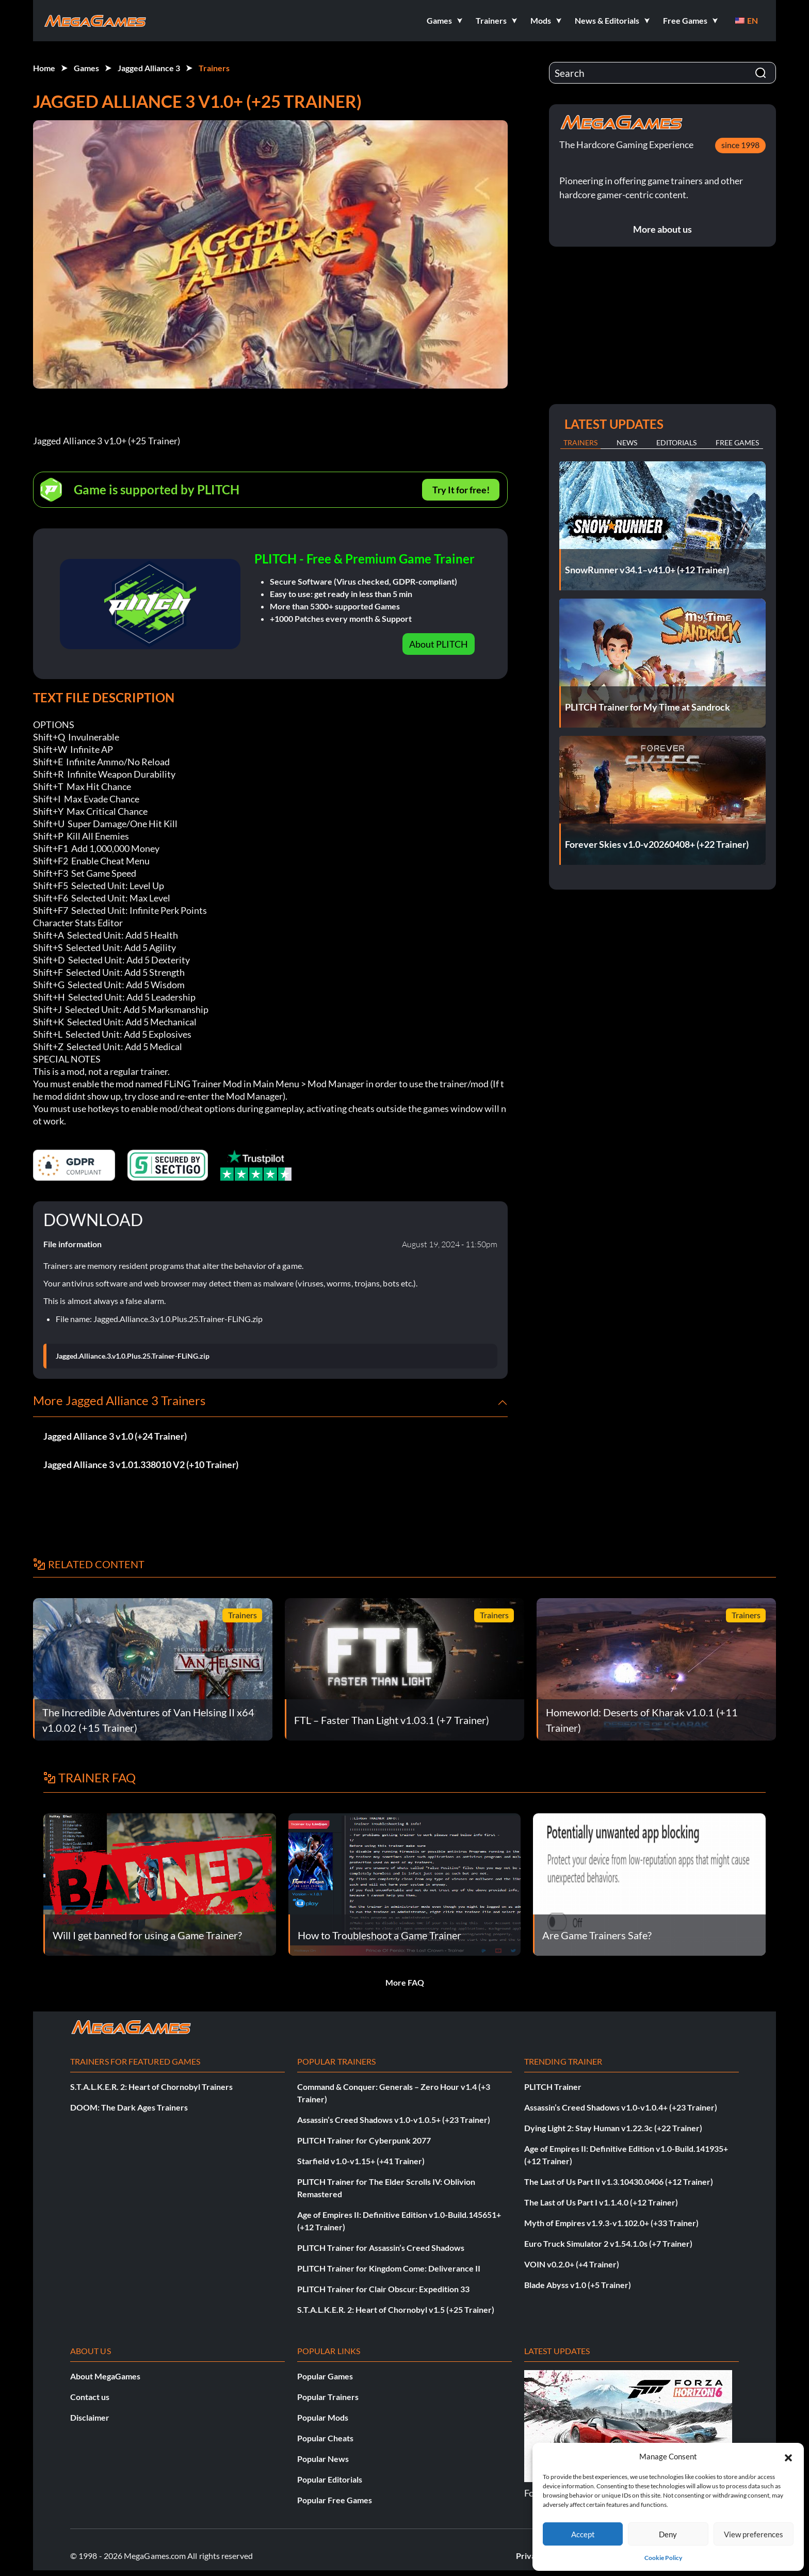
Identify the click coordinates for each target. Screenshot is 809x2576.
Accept (583, 2534)
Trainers (214, 68)
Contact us (89, 2397)
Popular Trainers (328, 2397)
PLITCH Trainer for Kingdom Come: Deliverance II (388, 2268)
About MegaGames (105, 2376)
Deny (668, 2534)
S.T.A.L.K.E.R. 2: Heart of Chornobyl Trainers (151, 2086)
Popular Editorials (329, 2479)
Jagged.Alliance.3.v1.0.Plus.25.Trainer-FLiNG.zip (132, 1356)
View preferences (753, 2534)
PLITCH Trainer (552, 2086)
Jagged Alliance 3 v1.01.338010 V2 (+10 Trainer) (140, 1464)
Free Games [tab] (737, 442)
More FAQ (404, 1982)
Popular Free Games (334, 2500)
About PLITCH (438, 644)
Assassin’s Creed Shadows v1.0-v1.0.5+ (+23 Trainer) (393, 2119)
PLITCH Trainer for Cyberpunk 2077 (364, 2140)
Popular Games (325, 2376)
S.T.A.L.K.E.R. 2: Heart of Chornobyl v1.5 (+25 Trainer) (395, 2309)
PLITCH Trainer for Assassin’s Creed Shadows (380, 2247)
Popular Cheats (325, 2438)
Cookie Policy (663, 2558)
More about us (662, 229)
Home (44, 68)
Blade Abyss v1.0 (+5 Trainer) (577, 2285)
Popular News (323, 2459)
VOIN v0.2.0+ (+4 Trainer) (571, 2264)
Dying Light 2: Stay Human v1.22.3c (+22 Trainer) (613, 2128)
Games (86, 68)
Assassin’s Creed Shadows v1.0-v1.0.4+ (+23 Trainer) (620, 2107)
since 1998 (740, 145)
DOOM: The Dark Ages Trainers (129, 2107)
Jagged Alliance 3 (149, 68)
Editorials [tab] (676, 442)
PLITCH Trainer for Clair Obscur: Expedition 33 (383, 2289)
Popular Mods (322, 2417)
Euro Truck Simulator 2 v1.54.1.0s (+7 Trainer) (608, 2243)
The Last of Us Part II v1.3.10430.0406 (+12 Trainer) (618, 2181)
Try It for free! (461, 489)
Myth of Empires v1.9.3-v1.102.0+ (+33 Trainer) (611, 2223)
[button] (788, 2456)
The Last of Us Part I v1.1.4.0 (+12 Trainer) (601, 2202)
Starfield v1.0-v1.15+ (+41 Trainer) (361, 2161)
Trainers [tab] (580, 442)
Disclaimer (89, 2417)
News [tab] (627, 442)
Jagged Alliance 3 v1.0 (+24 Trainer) (115, 1436)
